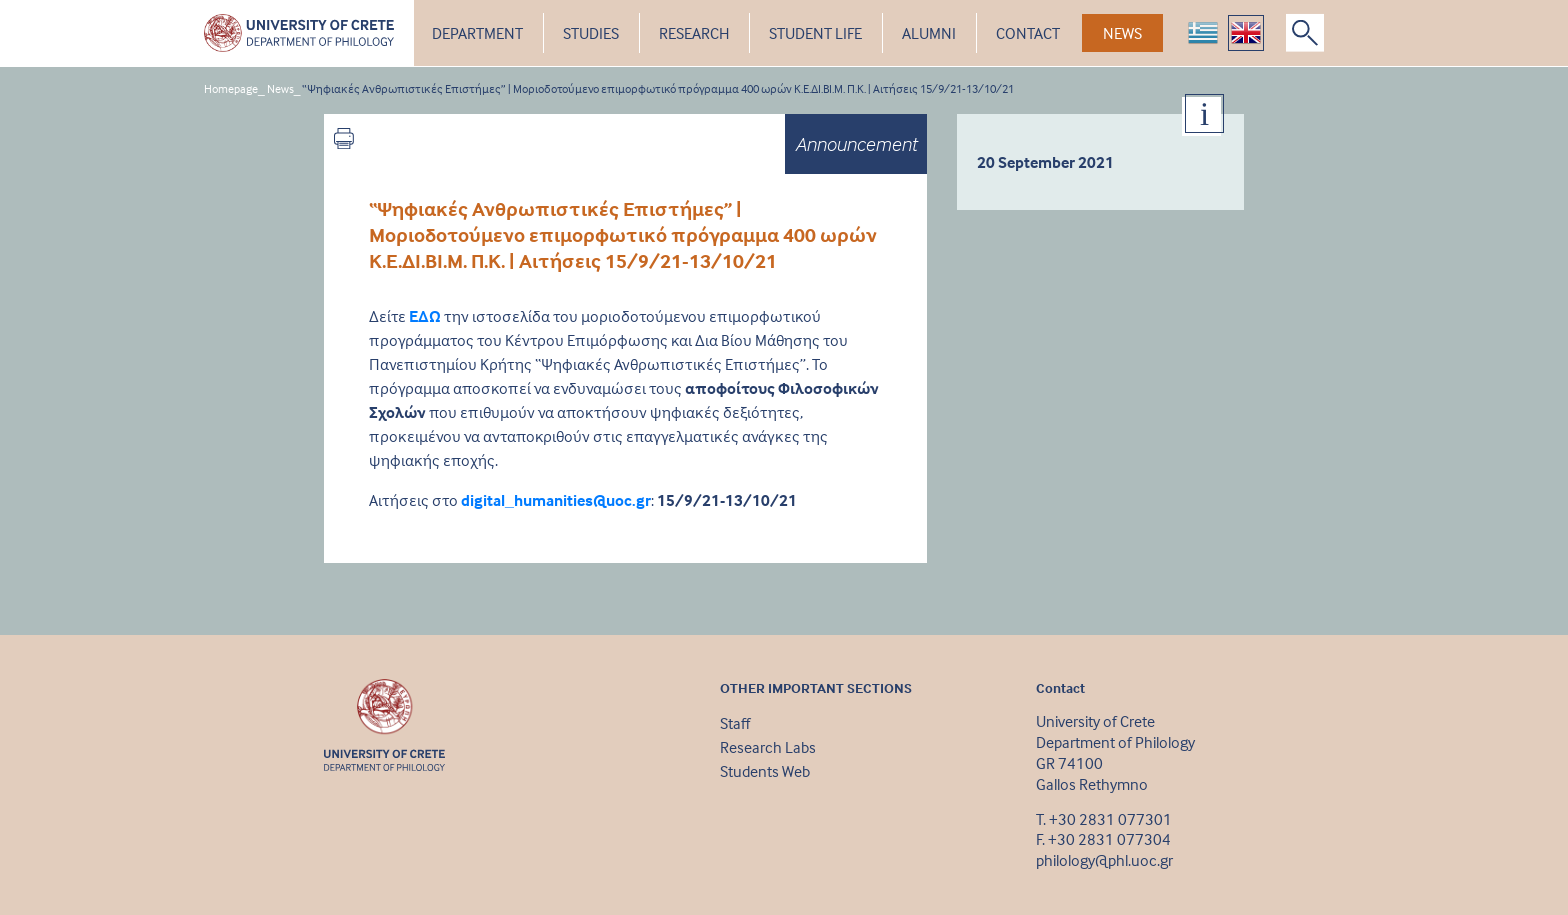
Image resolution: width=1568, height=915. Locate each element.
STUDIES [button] (591, 33)
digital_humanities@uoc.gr (556, 500)
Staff (735, 723)
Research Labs (768, 747)
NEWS (1122, 33)
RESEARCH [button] (694, 33)
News (280, 88)
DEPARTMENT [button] (477, 33)
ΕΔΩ (425, 316)
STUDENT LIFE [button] (815, 33)
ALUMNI (929, 33)
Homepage (231, 88)
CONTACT (1028, 33)
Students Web (765, 771)
